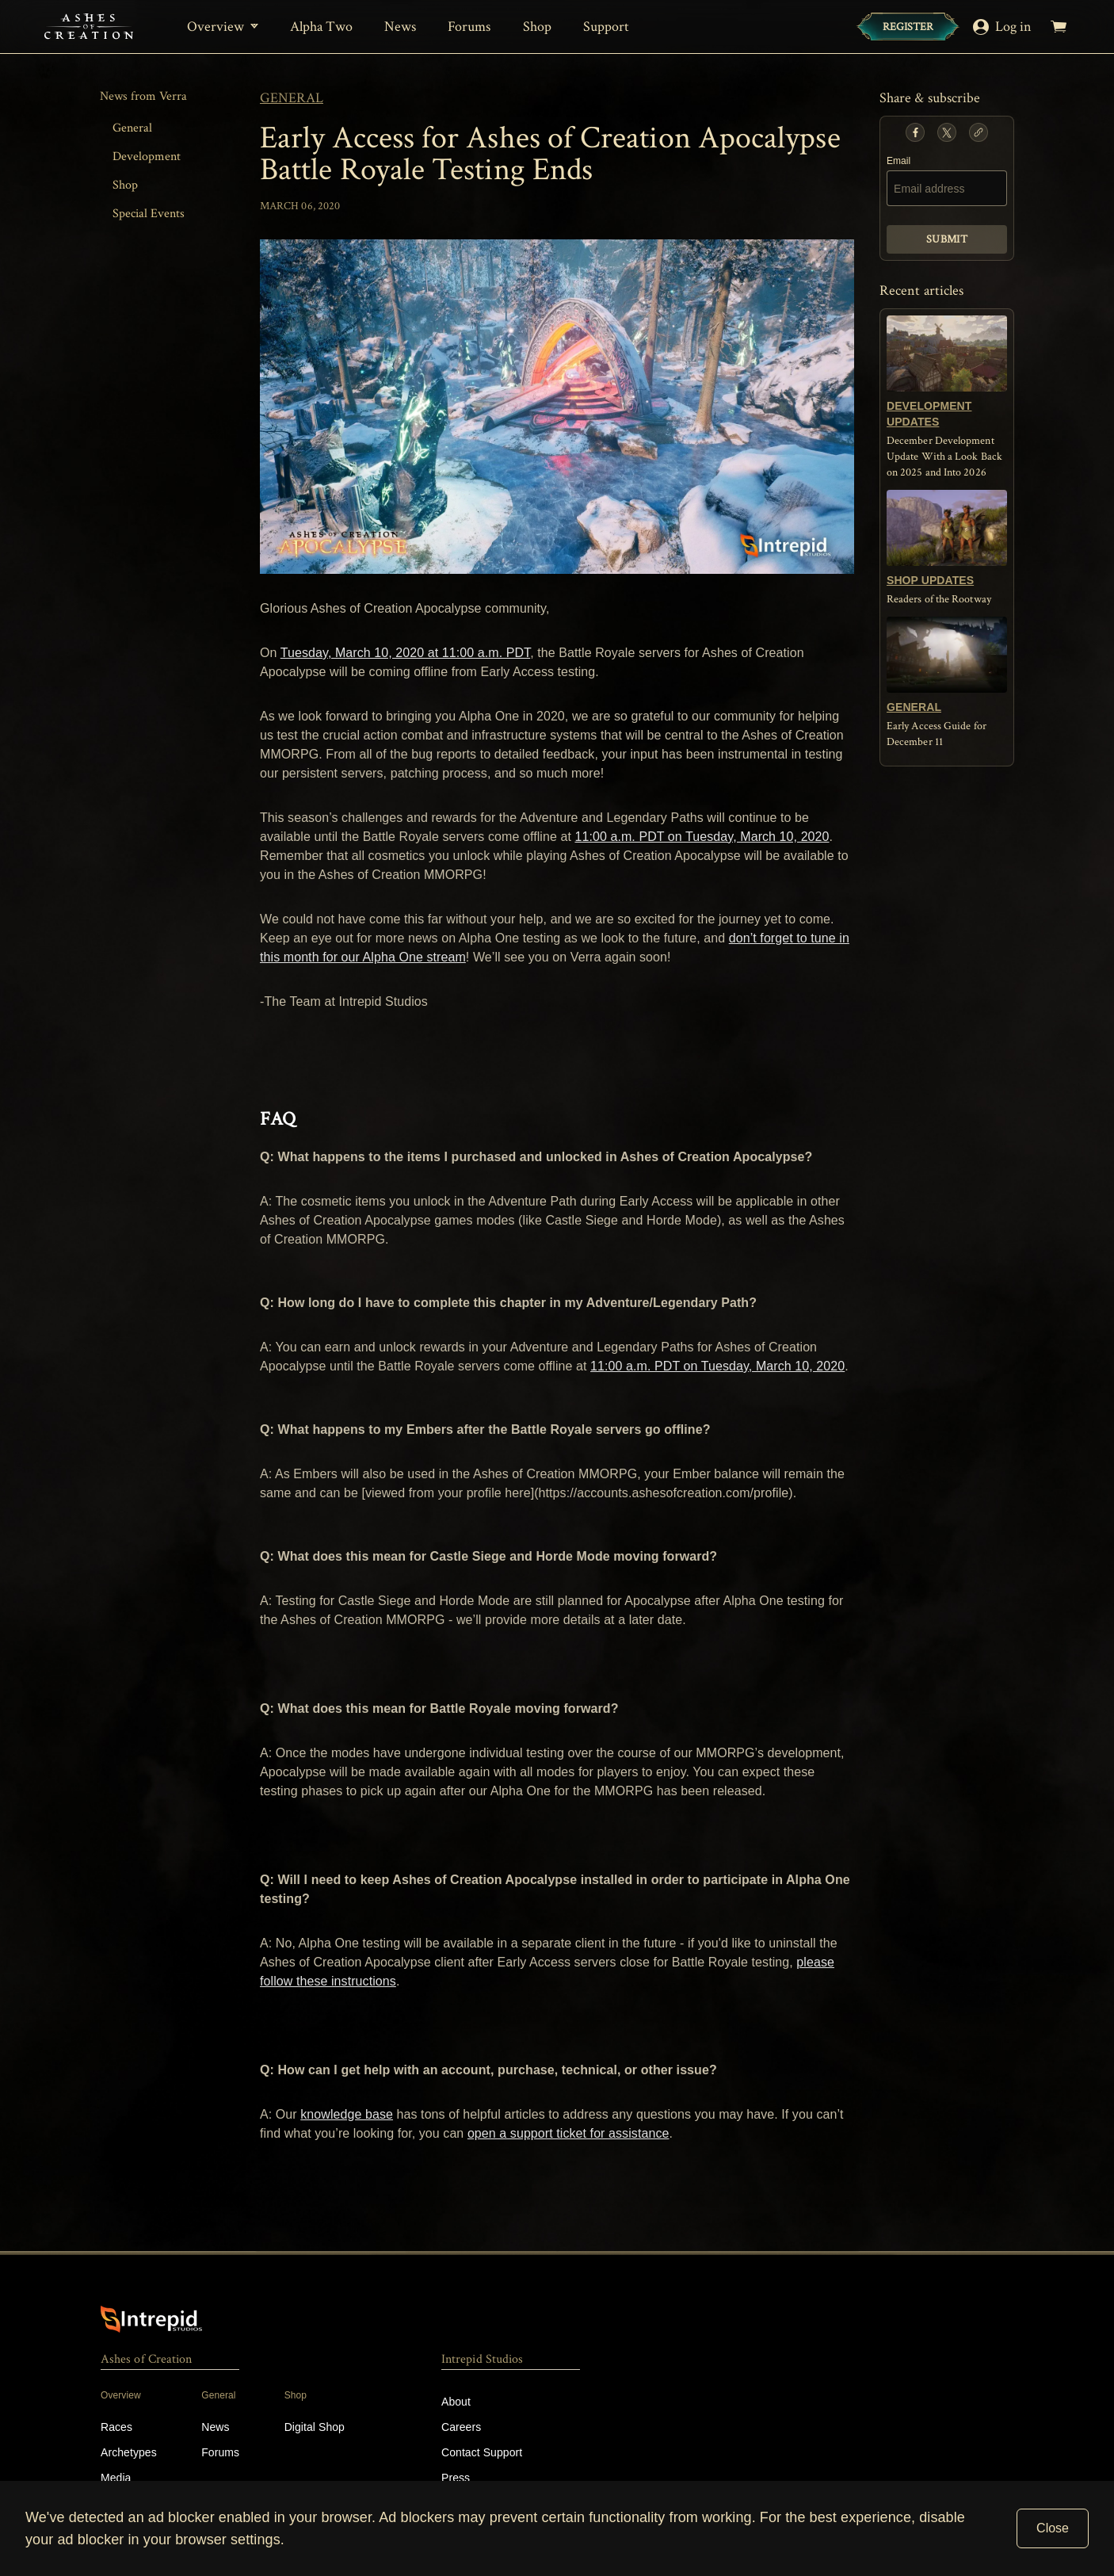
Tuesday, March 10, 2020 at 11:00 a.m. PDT (405, 652)
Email (898, 160)
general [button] (914, 707)
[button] (915, 132)
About (456, 2401)
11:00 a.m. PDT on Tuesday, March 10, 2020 (701, 836)
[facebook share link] (915, 132)
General (132, 128)
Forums (469, 26)
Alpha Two (321, 26)
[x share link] (946, 132)
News (400, 26)
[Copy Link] (978, 132)
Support (606, 26)
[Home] (88, 26)
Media (116, 2477)
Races (116, 2427)
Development (147, 156)
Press (455, 2477)
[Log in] (1005, 27)
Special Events (149, 213)
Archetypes (129, 2452)
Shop (537, 26)
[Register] (908, 26)
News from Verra (143, 96)
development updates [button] (929, 413)
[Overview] (222, 26)
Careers (461, 2427)
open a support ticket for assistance (568, 2133)
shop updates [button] (930, 580)
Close (1052, 2528)
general (291, 98)
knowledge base (346, 2114)
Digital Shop (314, 2427)
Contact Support (481, 2452)
